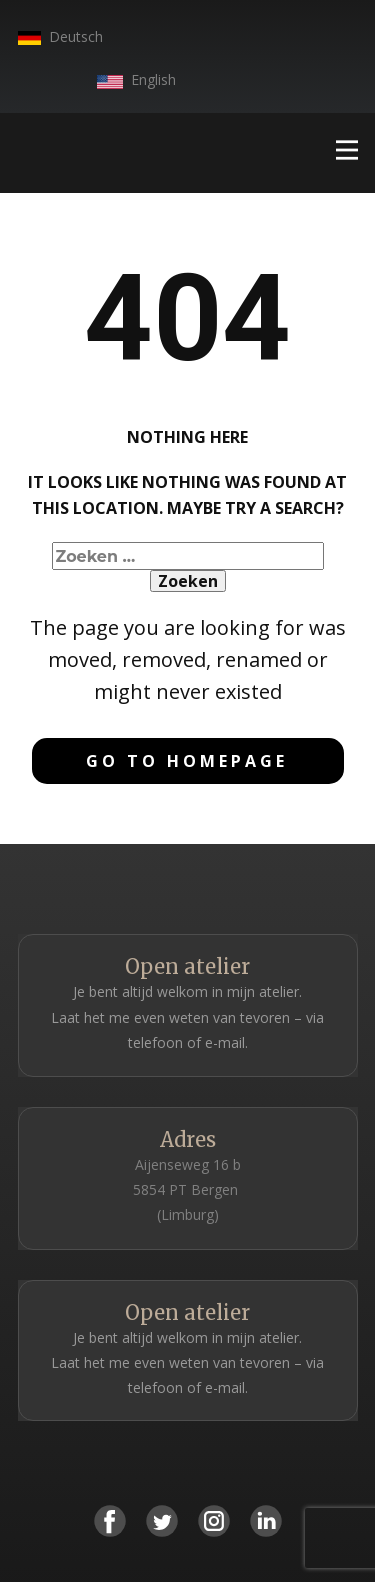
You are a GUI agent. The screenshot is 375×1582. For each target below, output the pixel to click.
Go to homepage (187, 761)
